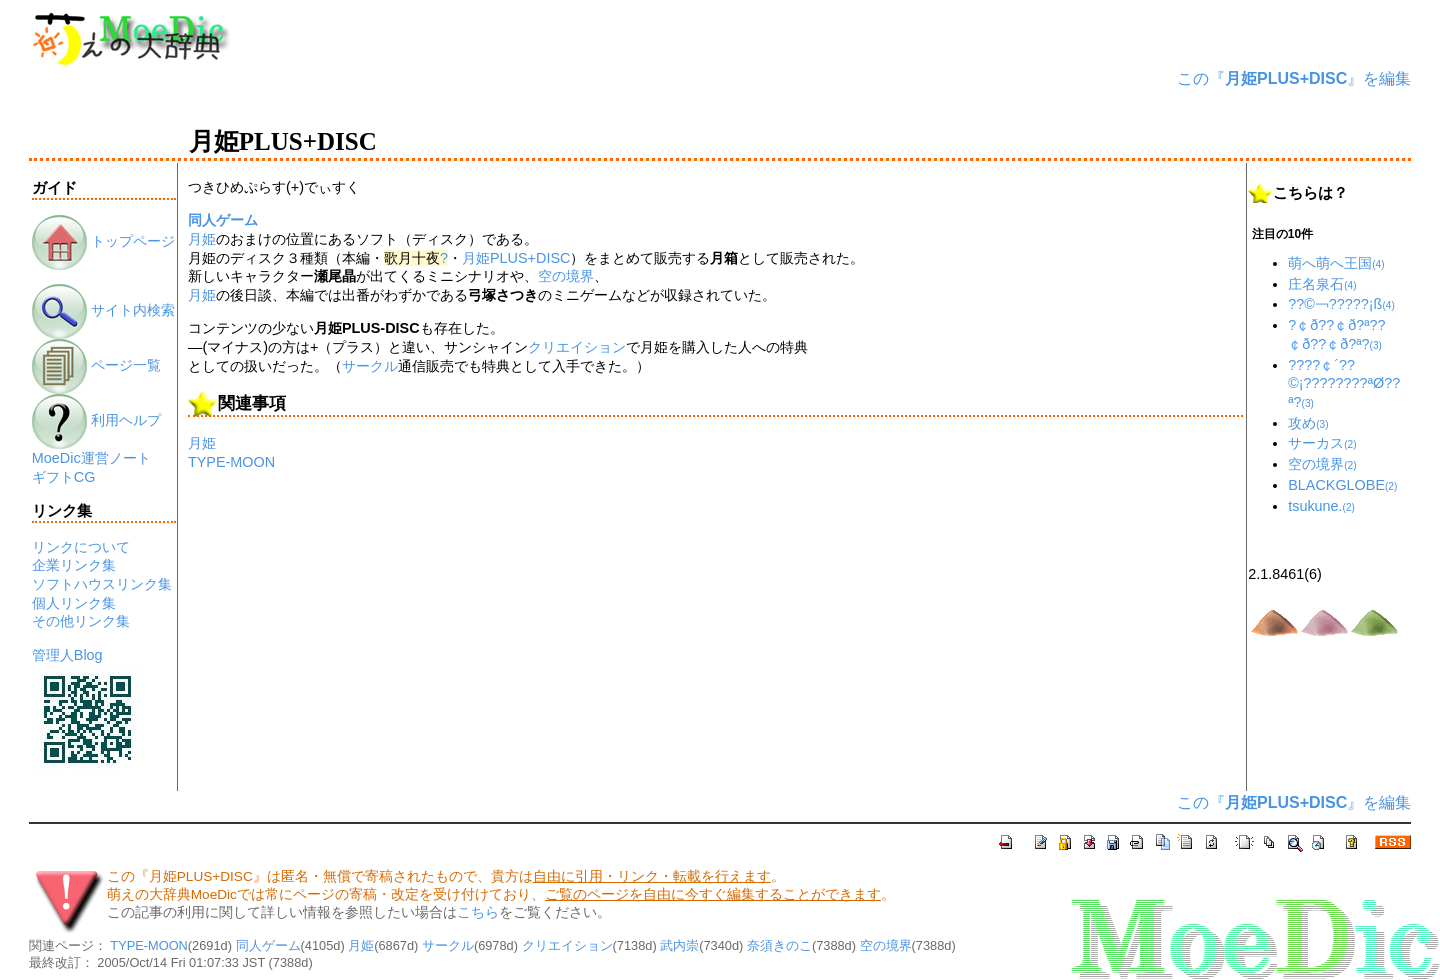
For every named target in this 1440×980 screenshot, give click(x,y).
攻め (1308, 423)
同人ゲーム (223, 220)
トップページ (103, 241)
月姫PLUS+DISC (516, 258)
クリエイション (577, 347)
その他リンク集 (81, 621)
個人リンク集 (74, 603)
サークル (370, 366)
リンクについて (81, 547)
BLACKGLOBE (1342, 485)
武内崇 (679, 945)
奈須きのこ (779, 945)
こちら (478, 912)
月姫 (202, 239)
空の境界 (566, 276)
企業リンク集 (74, 565)
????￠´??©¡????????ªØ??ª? (1344, 383)
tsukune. (1321, 506)
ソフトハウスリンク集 (102, 584)
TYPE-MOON (231, 462)
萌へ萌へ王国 (1336, 263)
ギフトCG (64, 477)
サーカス (1322, 443)
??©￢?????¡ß (1341, 304)
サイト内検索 (103, 310)
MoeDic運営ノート (91, 458)
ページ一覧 (96, 365)
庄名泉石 (1322, 284)
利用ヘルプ (96, 420)
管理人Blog (67, 655)
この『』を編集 (1294, 78)
